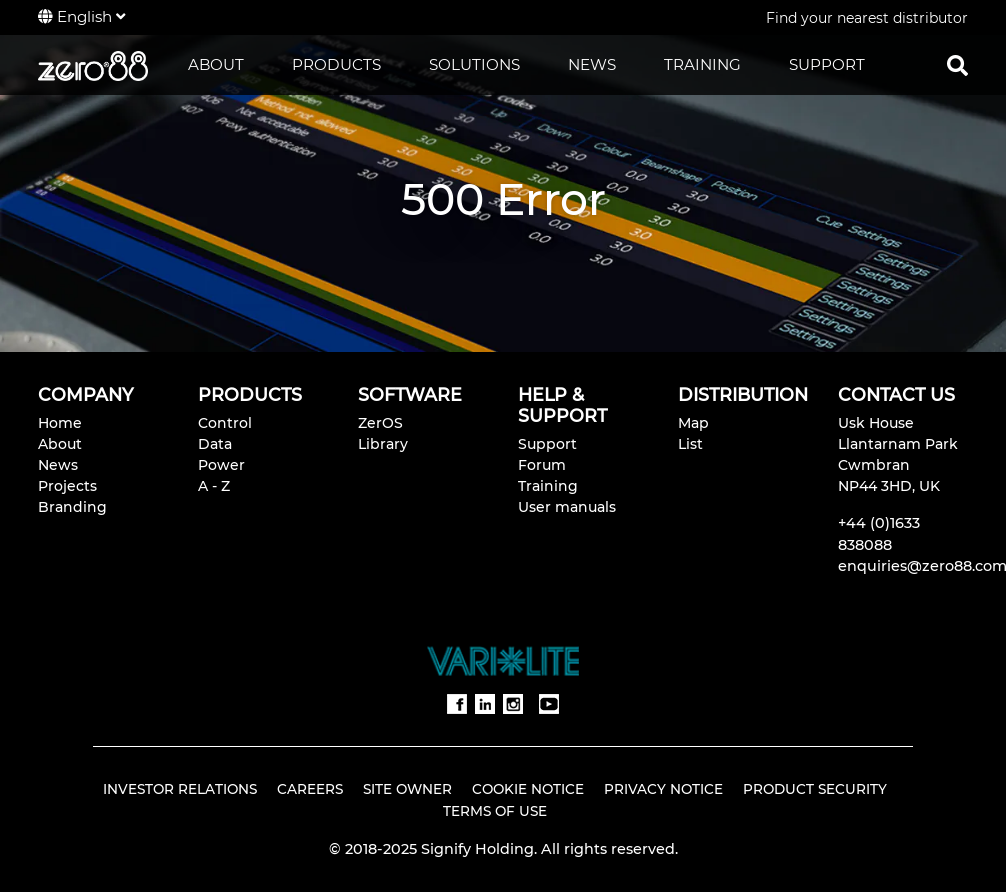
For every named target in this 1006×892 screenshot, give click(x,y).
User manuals (567, 507)
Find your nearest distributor (867, 18)
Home (60, 423)
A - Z (214, 486)
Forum (542, 465)
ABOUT (216, 64)
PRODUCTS (336, 64)
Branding (72, 507)
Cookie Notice (528, 789)
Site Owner (407, 789)
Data (215, 444)
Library (383, 444)
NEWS (592, 64)
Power (221, 465)
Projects (67, 486)
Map (693, 423)
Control (225, 423)
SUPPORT (827, 64)
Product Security (815, 789)
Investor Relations (180, 789)
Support (547, 444)
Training (548, 486)
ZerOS (380, 423)
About (60, 444)
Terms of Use (495, 811)
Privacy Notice (663, 789)
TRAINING (702, 64)
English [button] (81, 16)
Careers (310, 789)
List (690, 444)
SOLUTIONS (474, 64)
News (58, 465)
